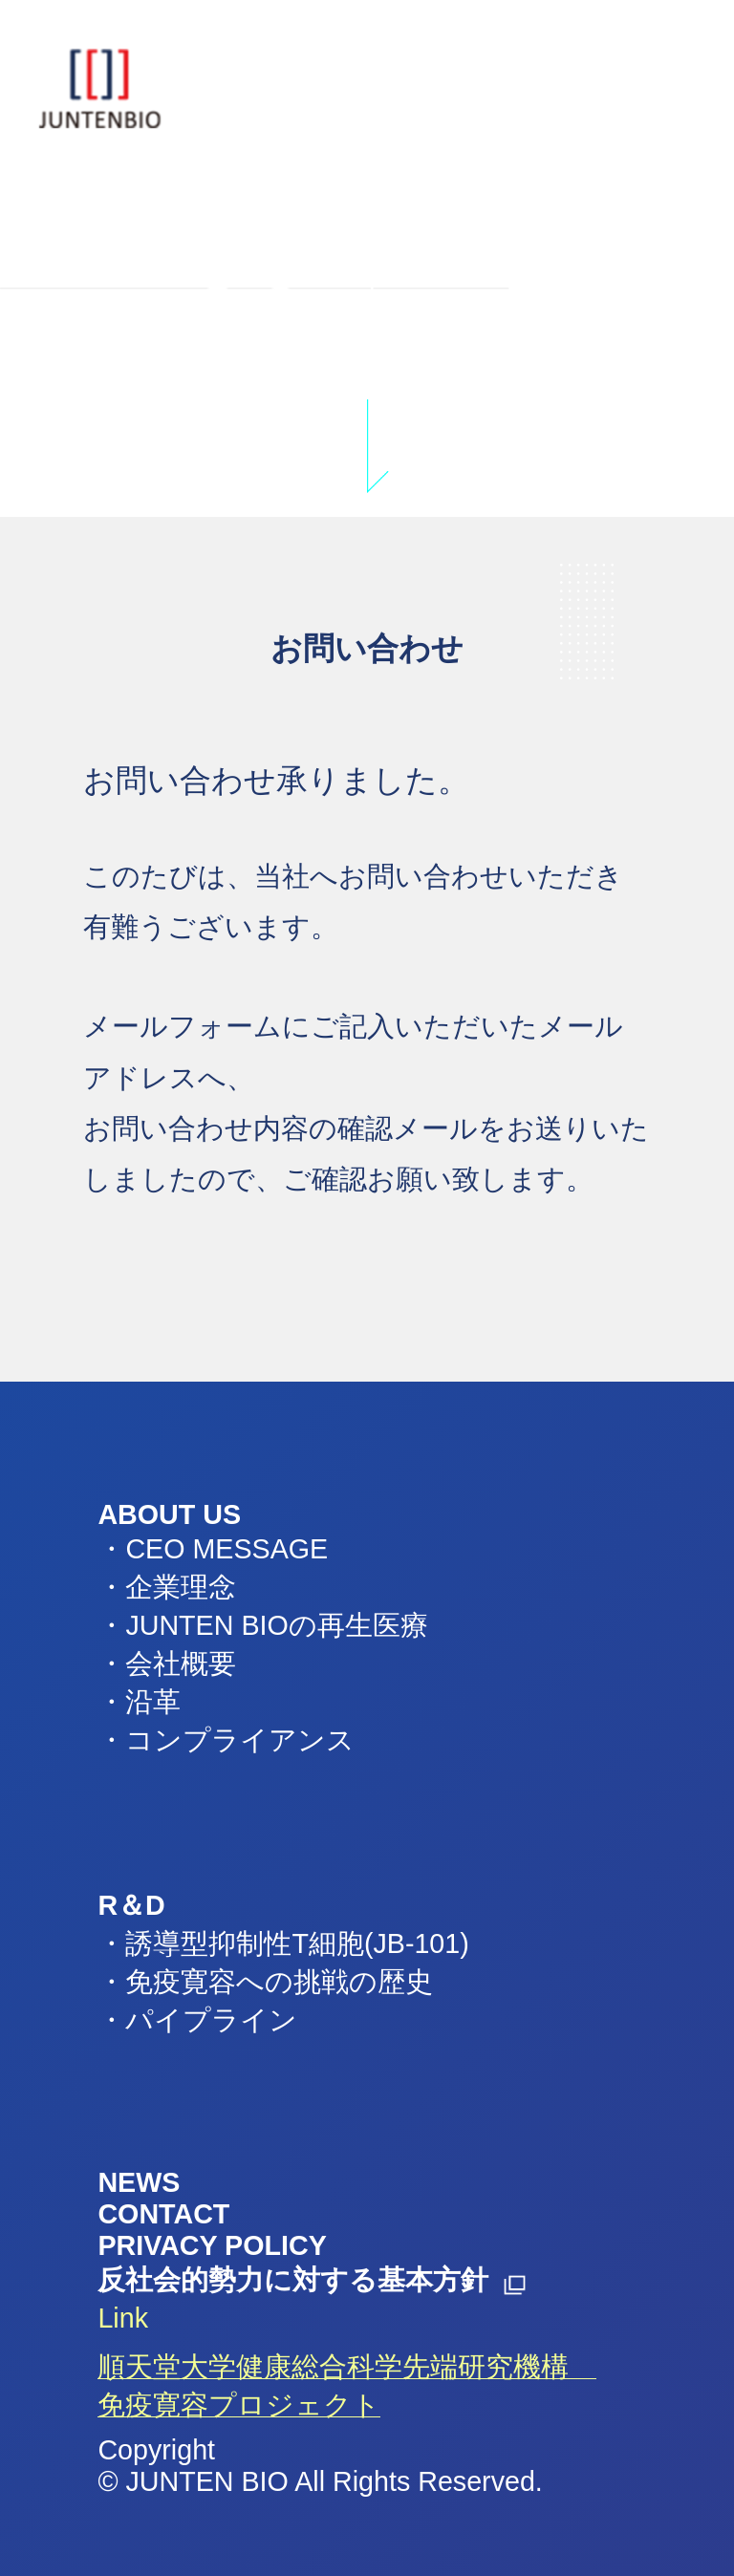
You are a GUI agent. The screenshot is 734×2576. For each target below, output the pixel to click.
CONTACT (163, 2214)
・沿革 (139, 1701)
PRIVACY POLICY (211, 2245)
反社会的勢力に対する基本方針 (292, 2280)
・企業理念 (166, 1587)
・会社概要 (166, 1663)
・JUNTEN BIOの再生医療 (262, 1625)
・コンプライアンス (226, 1740)
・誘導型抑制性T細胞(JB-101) (282, 1943)
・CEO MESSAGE (212, 1549)
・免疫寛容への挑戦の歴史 (265, 1981)
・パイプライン (197, 2020)
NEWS (138, 2182)
